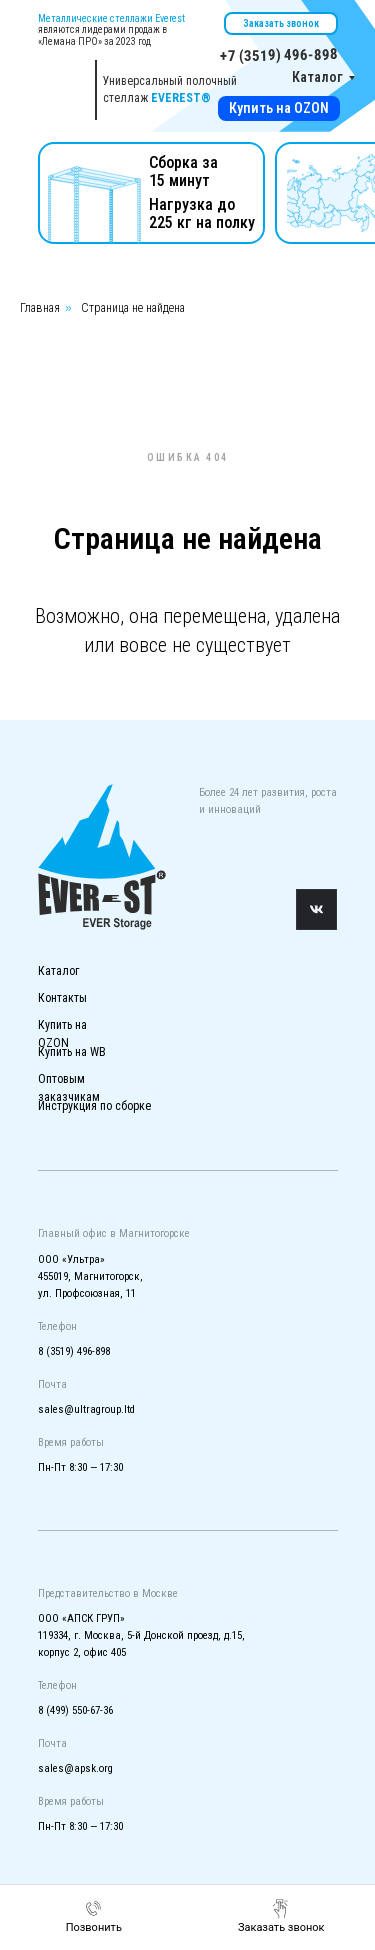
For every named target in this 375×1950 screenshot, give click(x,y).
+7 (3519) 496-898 (278, 55)
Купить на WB (72, 1052)
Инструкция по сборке (94, 1106)
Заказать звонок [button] (281, 23)
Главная (40, 308)
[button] (281, 1916)
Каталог (317, 77)
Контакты (62, 998)
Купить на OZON (279, 108)
